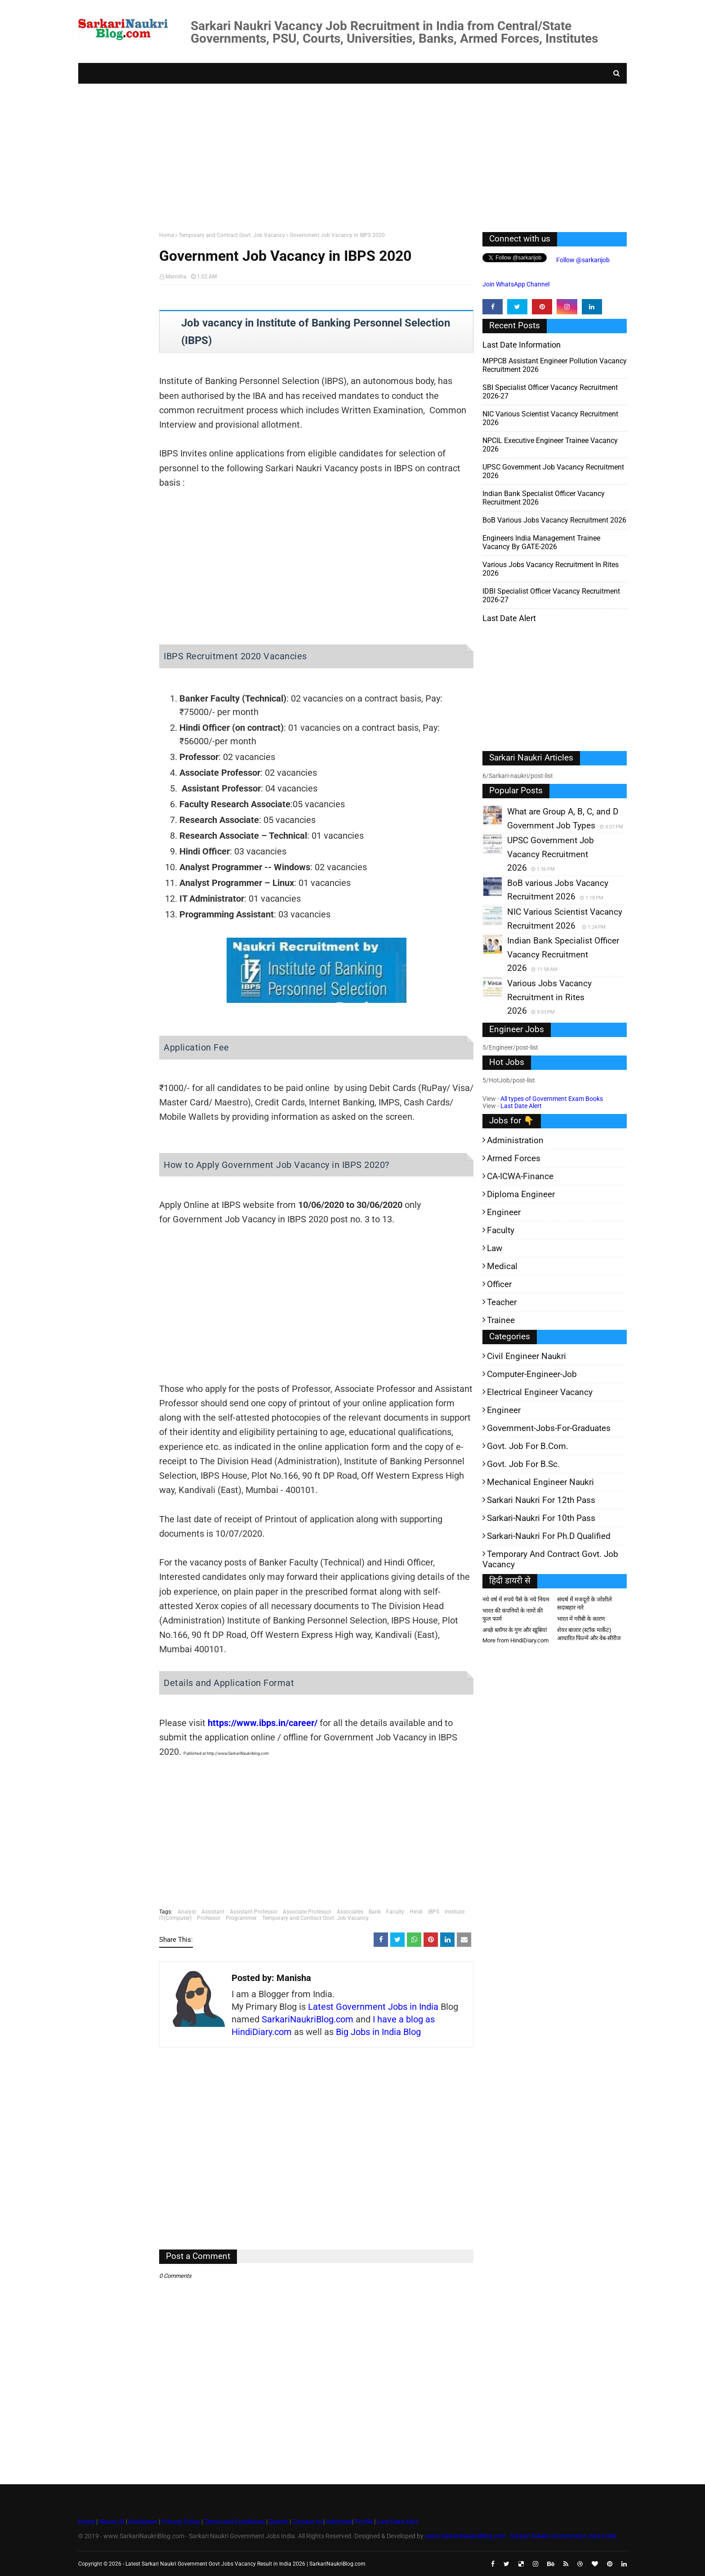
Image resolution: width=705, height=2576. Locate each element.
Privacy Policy (180, 2521)
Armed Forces (513, 1158)
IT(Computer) (175, 1918)
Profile (364, 2521)
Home (166, 235)
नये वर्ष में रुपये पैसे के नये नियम (515, 1599)
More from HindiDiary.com (515, 1640)
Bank (375, 1912)
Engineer (504, 1212)
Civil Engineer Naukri (526, 1356)
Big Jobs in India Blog (378, 2031)
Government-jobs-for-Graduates (549, 1428)
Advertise (339, 2521)
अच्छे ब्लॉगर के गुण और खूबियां (514, 1630)
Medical (502, 1266)
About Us (111, 2521)
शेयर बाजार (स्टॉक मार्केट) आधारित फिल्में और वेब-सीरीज (589, 1634)
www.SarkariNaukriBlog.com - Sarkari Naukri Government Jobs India (520, 2536)
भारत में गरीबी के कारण (581, 1618)
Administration (515, 1140)
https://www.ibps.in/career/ (262, 1722)
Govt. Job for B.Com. (527, 1446)
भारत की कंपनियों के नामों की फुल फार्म (512, 1614)
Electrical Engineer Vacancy (540, 1392)
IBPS (433, 1912)
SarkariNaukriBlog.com (307, 2019)
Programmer (241, 1918)
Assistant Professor (253, 1912)
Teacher (502, 1302)
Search (278, 2521)
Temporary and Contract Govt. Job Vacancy (231, 235)
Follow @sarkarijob (582, 260)
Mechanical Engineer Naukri (540, 1482)
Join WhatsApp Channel (515, 284)
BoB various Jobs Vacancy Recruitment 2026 (554, 520)
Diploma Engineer (521, 1194)
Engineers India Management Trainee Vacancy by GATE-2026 (541, 542)
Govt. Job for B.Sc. (523, 1464)
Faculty (395, 1912)
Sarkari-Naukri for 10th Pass (541, 1518)
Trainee (501, 1320)
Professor (208, 1918)
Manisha (176, 276)
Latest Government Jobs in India (373, 2006)
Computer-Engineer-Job (532, 1374)
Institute (454, 1912)
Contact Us (307, 2521)
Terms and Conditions (234, 2521)
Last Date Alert (521, 1105)
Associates (350, 1912)
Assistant (212, 1912)
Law (494, 1248)
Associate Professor (307, 1912)
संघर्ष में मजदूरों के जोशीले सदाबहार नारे (584, 1603)
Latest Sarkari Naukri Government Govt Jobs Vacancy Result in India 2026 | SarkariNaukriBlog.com (245, 2564)
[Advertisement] (348, 156)
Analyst (187, 1912)
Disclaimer (143, 2521)
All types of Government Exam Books (551, 1098)
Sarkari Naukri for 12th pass (541, 1500)
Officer (499, 1284)
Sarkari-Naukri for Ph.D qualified (549, 1536)
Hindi (416, 1912)
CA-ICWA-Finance (520, 1176)
